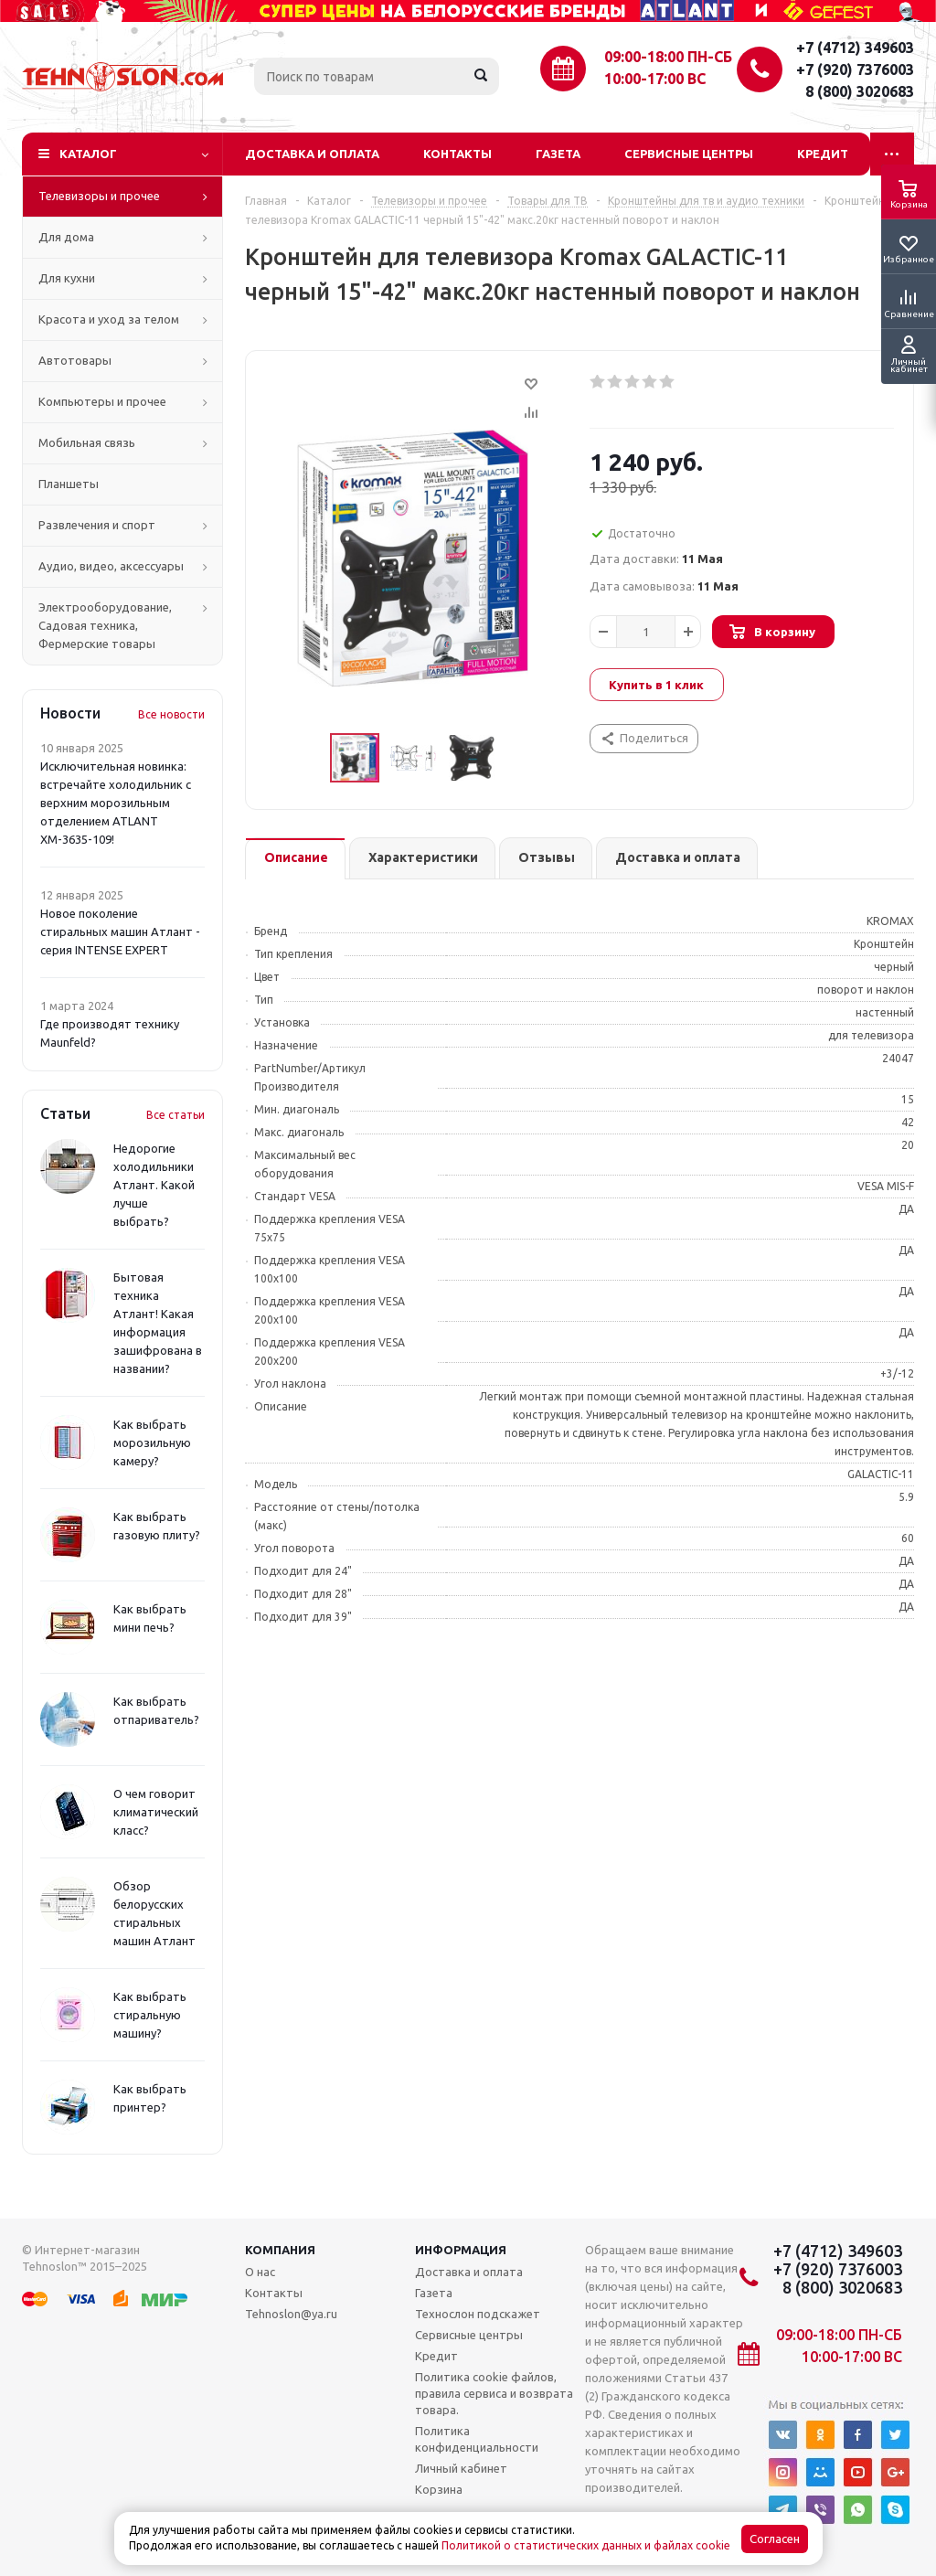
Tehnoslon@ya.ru (291, 2313)
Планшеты (68, 483)
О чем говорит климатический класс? (155, 1811)
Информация (460, 2249)
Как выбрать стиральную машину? (149, 2014)
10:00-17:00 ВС (655, 78)
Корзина (439, 2489)
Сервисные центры (688, 153)
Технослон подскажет (477, 2313)
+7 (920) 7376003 (855, 69)
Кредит (822, 153)
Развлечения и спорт (96, 524)
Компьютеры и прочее (102, 401)
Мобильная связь (86, 442)
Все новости (171, 714)
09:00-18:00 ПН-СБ (668, 56)
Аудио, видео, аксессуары (111, 565)
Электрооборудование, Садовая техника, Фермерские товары (105, 625)
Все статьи (175, 1115)
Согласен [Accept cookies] (775, 2539)
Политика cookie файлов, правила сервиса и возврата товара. (494, 2393)
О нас (260, 2271)
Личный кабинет (461, 2468)
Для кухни (66, 277)
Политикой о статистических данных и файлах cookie (585, 2545)
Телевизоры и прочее (99, 195)
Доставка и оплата (312, 153)
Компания (280, 2249)
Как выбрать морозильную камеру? (152, 1442)
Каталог (88, 153)
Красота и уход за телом (108, 319)
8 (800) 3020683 (859, 91)
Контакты (457, 153)
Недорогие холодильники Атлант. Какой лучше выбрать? (154, 1185)
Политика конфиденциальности (476, 2439)
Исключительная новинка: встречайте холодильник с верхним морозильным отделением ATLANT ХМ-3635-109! (115, 803)
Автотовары (75, 360)
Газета (558, 153)
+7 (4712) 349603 (855, 47)
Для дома (66, 236)
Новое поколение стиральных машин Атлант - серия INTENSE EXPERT (120, 931)
